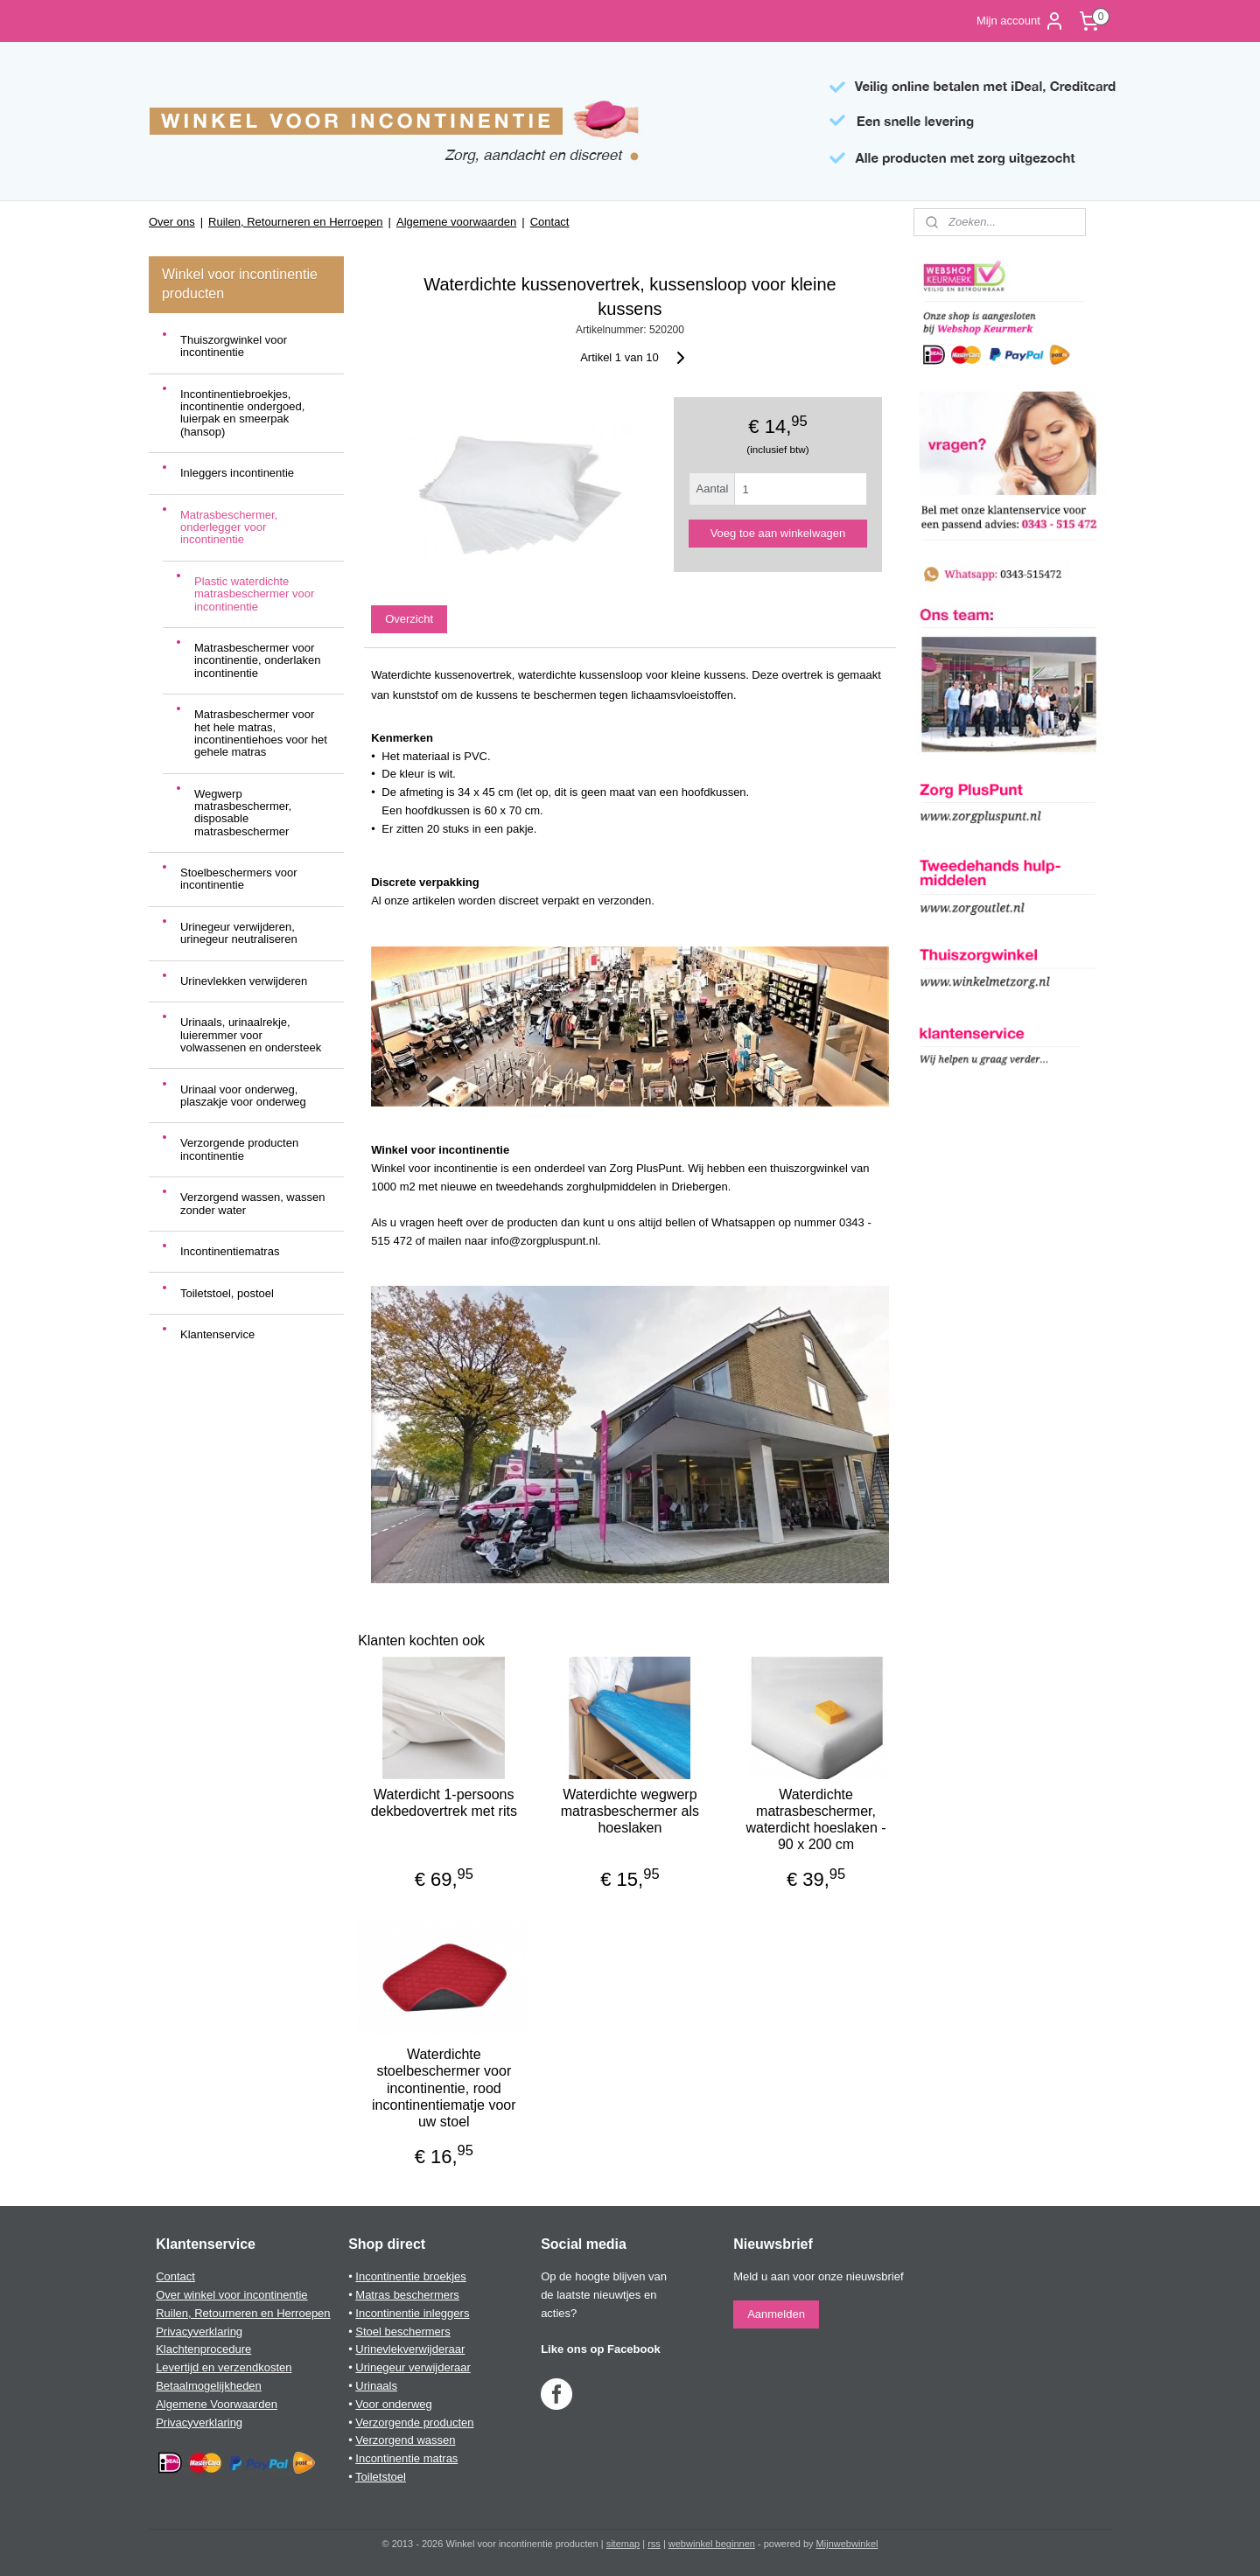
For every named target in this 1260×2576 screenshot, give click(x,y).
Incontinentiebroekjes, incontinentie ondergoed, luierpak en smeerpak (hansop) (242, 412)
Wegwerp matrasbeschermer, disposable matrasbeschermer (242, 812)
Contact (550, 221)
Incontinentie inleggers (412, 2313)
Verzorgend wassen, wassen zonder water (252, 1203)
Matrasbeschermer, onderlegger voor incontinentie (228, 527)
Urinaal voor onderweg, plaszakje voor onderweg (243, 1095)
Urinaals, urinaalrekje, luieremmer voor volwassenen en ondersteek (250, 1035)
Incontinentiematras (229, 1251)
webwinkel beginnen (711, 2543)
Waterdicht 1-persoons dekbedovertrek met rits (444, 1803)
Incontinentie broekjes (410, 2276)
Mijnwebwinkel (847, 2543)
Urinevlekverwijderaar (410, 2349)
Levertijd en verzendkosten (223, 2367)
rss (654, 2543)
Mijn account (1020, 20)
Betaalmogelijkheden (209, 2385)
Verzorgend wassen (405, 2440)
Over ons (172, 221)
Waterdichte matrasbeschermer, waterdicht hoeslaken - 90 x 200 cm (816, 1820)
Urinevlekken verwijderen (243, 981)
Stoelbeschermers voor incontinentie (239, 878)
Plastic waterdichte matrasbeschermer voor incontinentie (254, 594)
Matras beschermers (406, 2294)
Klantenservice (217, 1334)
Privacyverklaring (199, 2331)
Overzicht (409, 618)
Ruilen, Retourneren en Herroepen (295, 221)
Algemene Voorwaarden (216, 2404)
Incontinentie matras (406, 2458)
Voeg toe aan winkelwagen (778, 533)
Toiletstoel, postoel (227, 1293)
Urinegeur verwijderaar (413, 2367)
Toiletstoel (380, 2476)
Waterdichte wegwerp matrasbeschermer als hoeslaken (630, 1811)
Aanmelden (776, 2314)
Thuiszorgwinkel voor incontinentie (233, 346)
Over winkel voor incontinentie (231, 2294)
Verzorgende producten (414, 2422)
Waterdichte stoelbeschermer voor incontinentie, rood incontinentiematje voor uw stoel (444, 2088)
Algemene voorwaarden (456, 221)
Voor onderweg (393, 2404)
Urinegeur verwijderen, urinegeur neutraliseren (239, 933)
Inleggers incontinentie (237, 472)
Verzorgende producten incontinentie (239, 1149)
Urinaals (376, 2385)
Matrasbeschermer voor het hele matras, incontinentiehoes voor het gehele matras (260, 733)
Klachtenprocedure (203, 2349)
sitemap (623, 2543)
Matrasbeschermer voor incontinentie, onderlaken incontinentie (257, 660)
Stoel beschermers (402, 2331)
